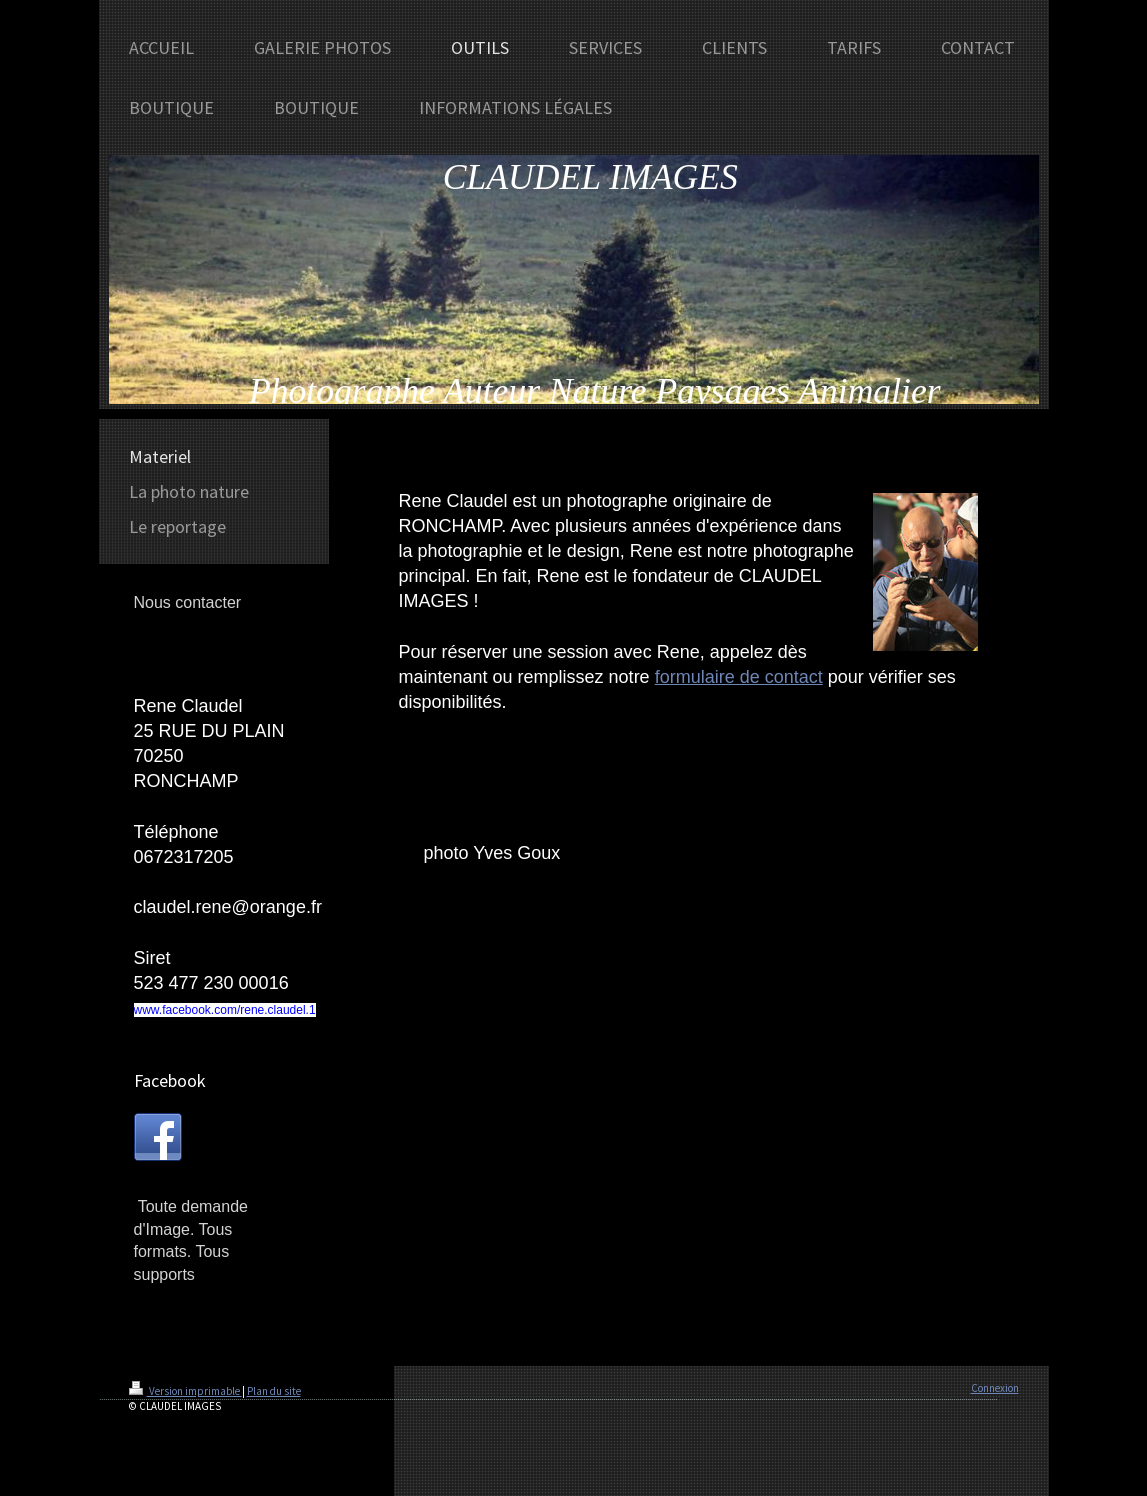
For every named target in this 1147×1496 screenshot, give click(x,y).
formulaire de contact (739, 677)
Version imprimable (185, 1391)
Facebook (170, 1080)
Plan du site (274, 1391)
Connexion (995, 1388)
